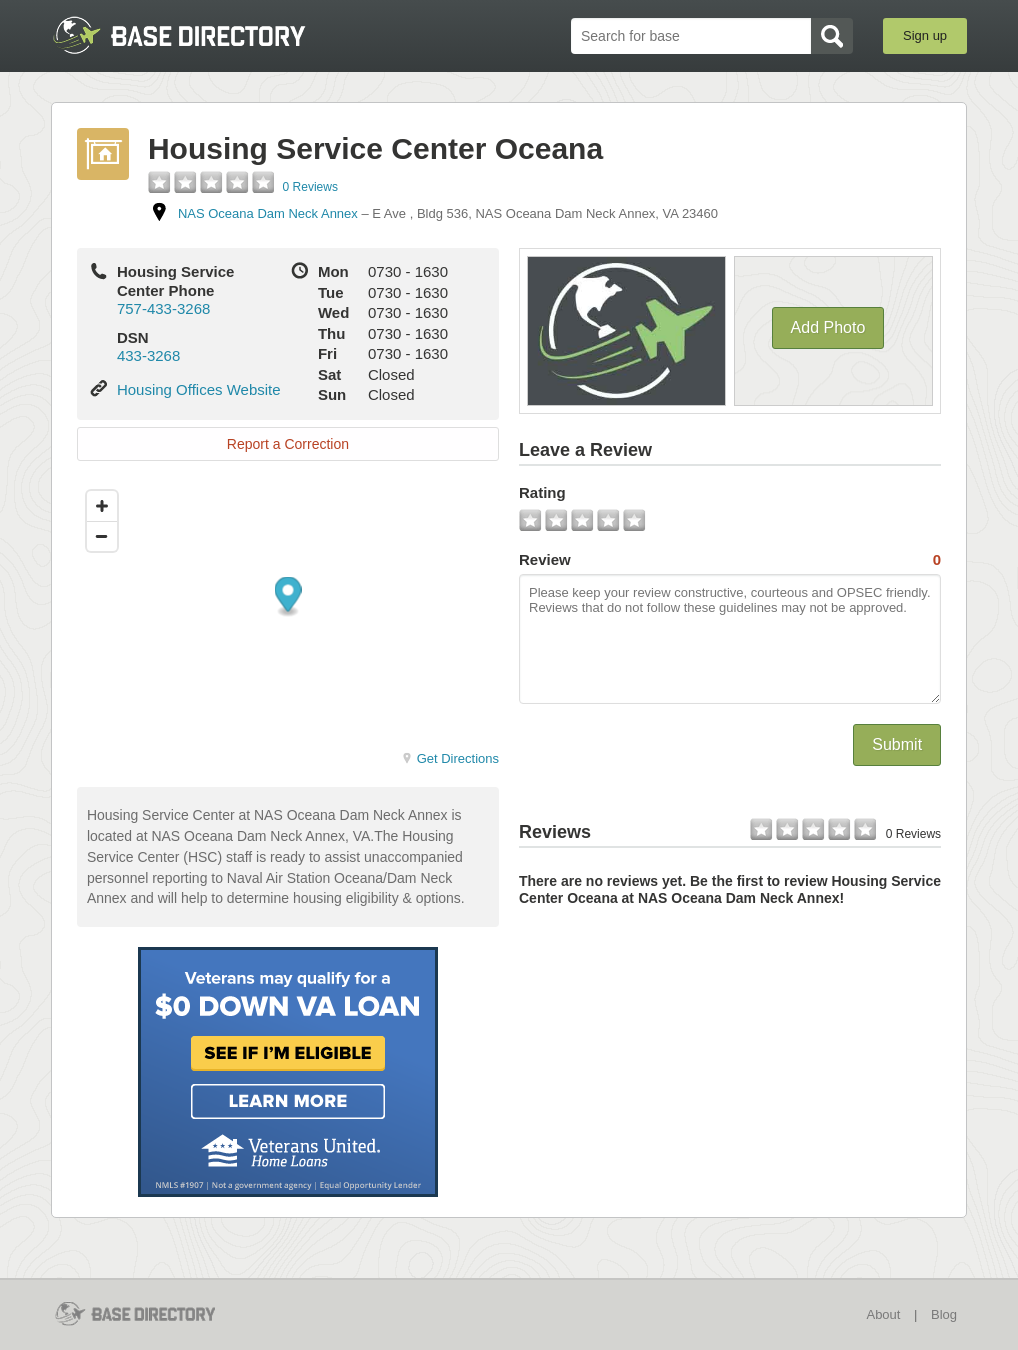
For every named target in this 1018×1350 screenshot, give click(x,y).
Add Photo (828, 327)
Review (730, 560)
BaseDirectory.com (197, 35)
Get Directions (450, 758)
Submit (897, 744)
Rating (542, 492)
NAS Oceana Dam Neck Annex (268, 213)
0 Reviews (310, 187)
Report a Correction (288, 444)
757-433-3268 (163, 308)
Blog (944, 1314)
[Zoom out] (102, 536)
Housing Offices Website (199, 389)
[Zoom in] (102, 506)
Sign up (925, 35)
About (883, 1314)
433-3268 (148, 355)
